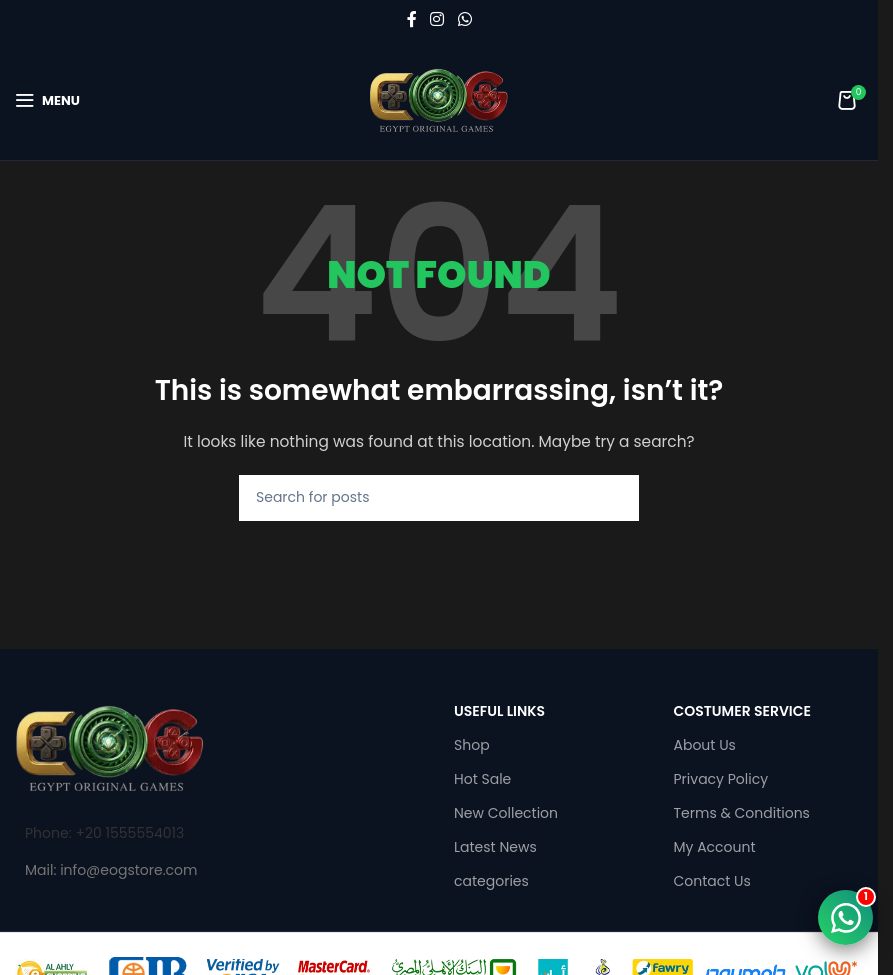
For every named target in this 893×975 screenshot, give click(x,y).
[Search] (439, 498)
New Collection (506, 813)
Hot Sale (482, 779)
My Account (715, 847)
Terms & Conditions (742, 813)
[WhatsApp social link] (464, 19)
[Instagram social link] (437, 19)
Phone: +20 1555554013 (104, 833)
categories (491, 881)
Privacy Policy (721, 779)
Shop (472, 745)
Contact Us (712, 881)
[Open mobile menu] (47, 100)
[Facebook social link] (412, 19)
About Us (705, 745)
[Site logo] (439, 99)
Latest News (495, 847)
